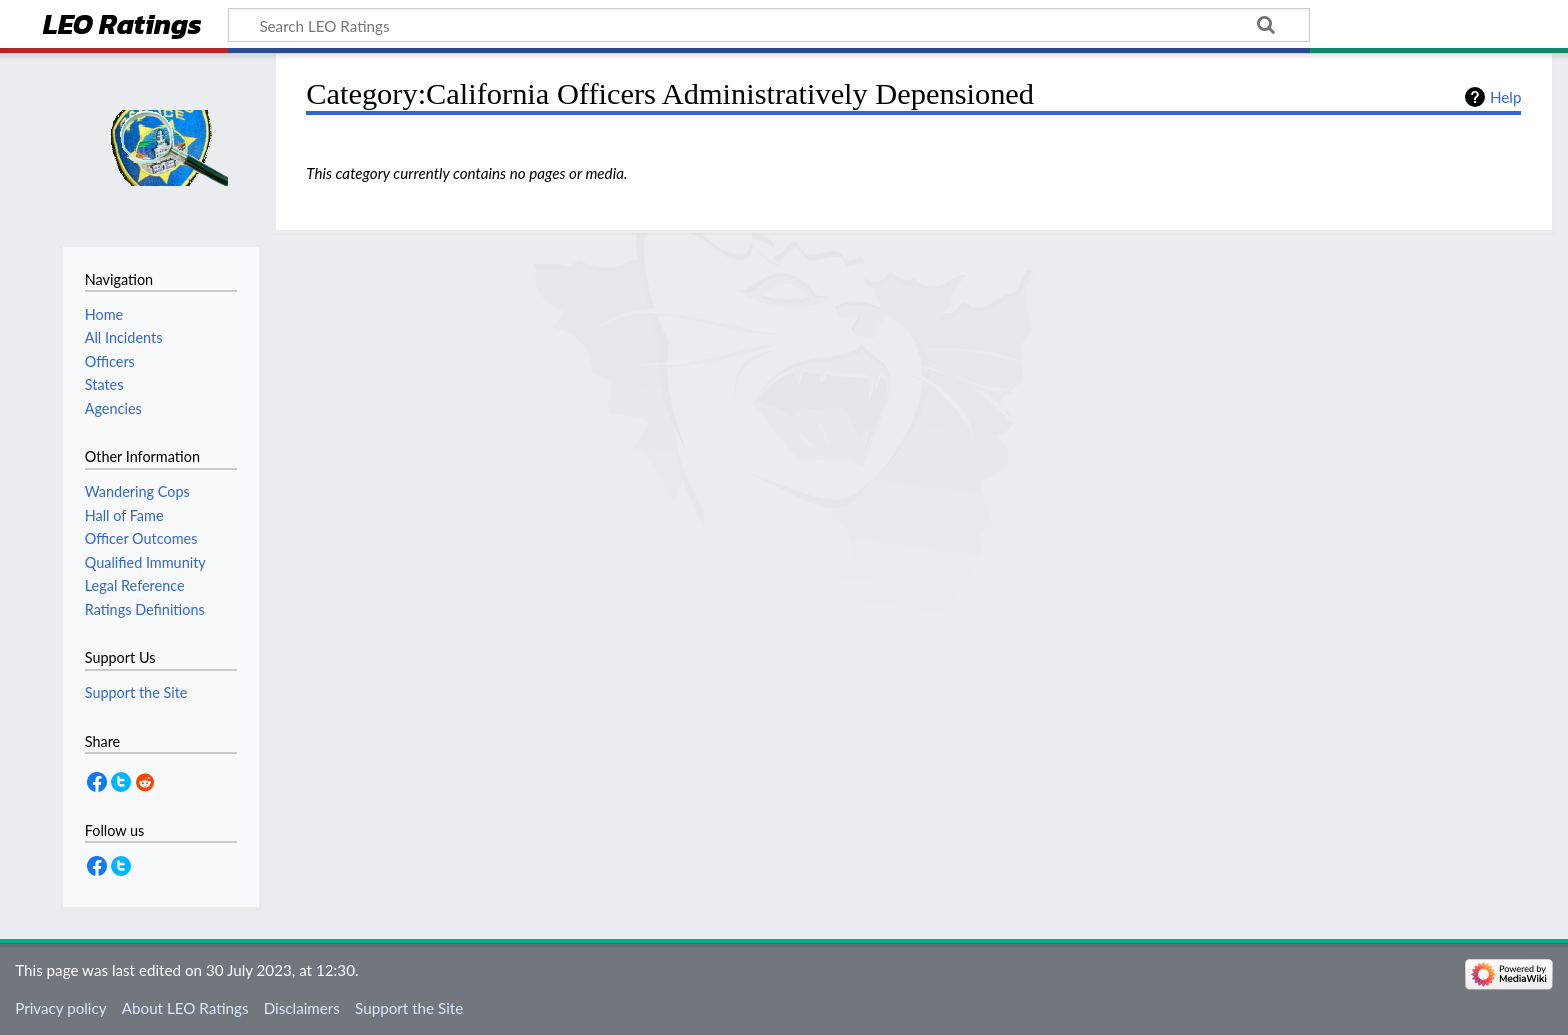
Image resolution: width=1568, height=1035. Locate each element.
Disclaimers (302, 1008)
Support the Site (409, 1008)
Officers (110, 361)
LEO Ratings (122, 26)
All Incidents (124, 337)
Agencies (113, 408)
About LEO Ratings (185, 1008)
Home (104, 314)
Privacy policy (60, 1008)
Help (1505, 97)
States (104, 384)
